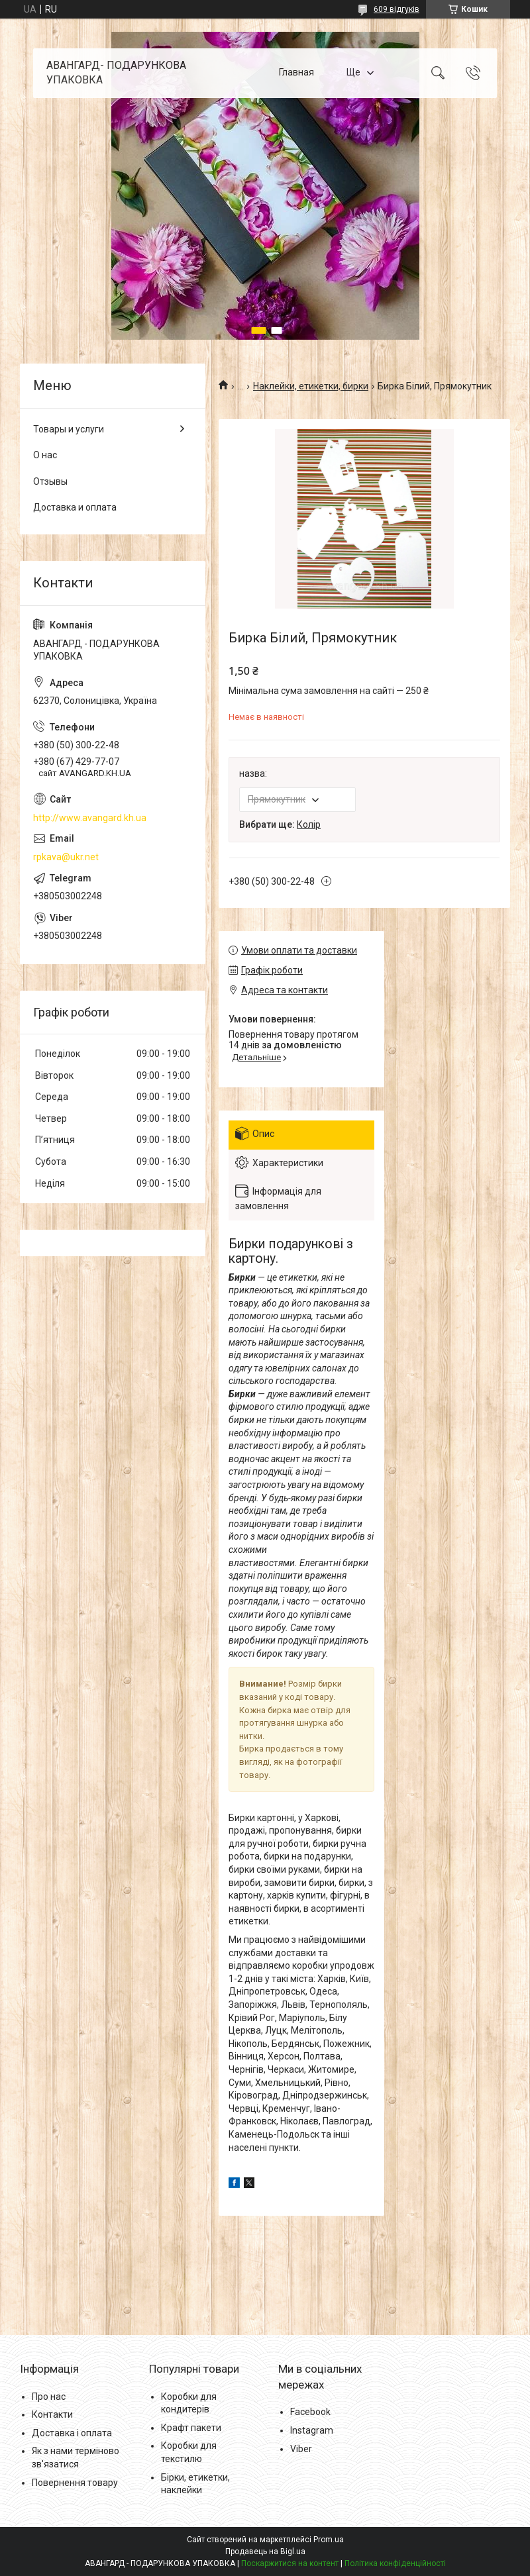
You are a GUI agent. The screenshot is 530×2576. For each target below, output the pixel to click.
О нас (45, 455)
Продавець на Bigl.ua (265, 2551)
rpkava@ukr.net (66, 857)
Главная (296, 73)
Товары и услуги (68, 429)
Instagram (311, 2430)
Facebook (310, 2411)
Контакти (52, 2414)
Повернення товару (75, 2482)
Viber (301, 2449)
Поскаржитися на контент (290, 2563)
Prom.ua (328, 2539)
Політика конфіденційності (395, 2563)
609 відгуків (396, 9)
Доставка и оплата (75, 507)
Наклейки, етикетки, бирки (310, 386)
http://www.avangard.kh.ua (89, 818)
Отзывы (50, 481)
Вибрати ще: (280, 824)
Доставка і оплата (72, 2433)
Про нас (49, 2396)
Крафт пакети (191, 2427)
